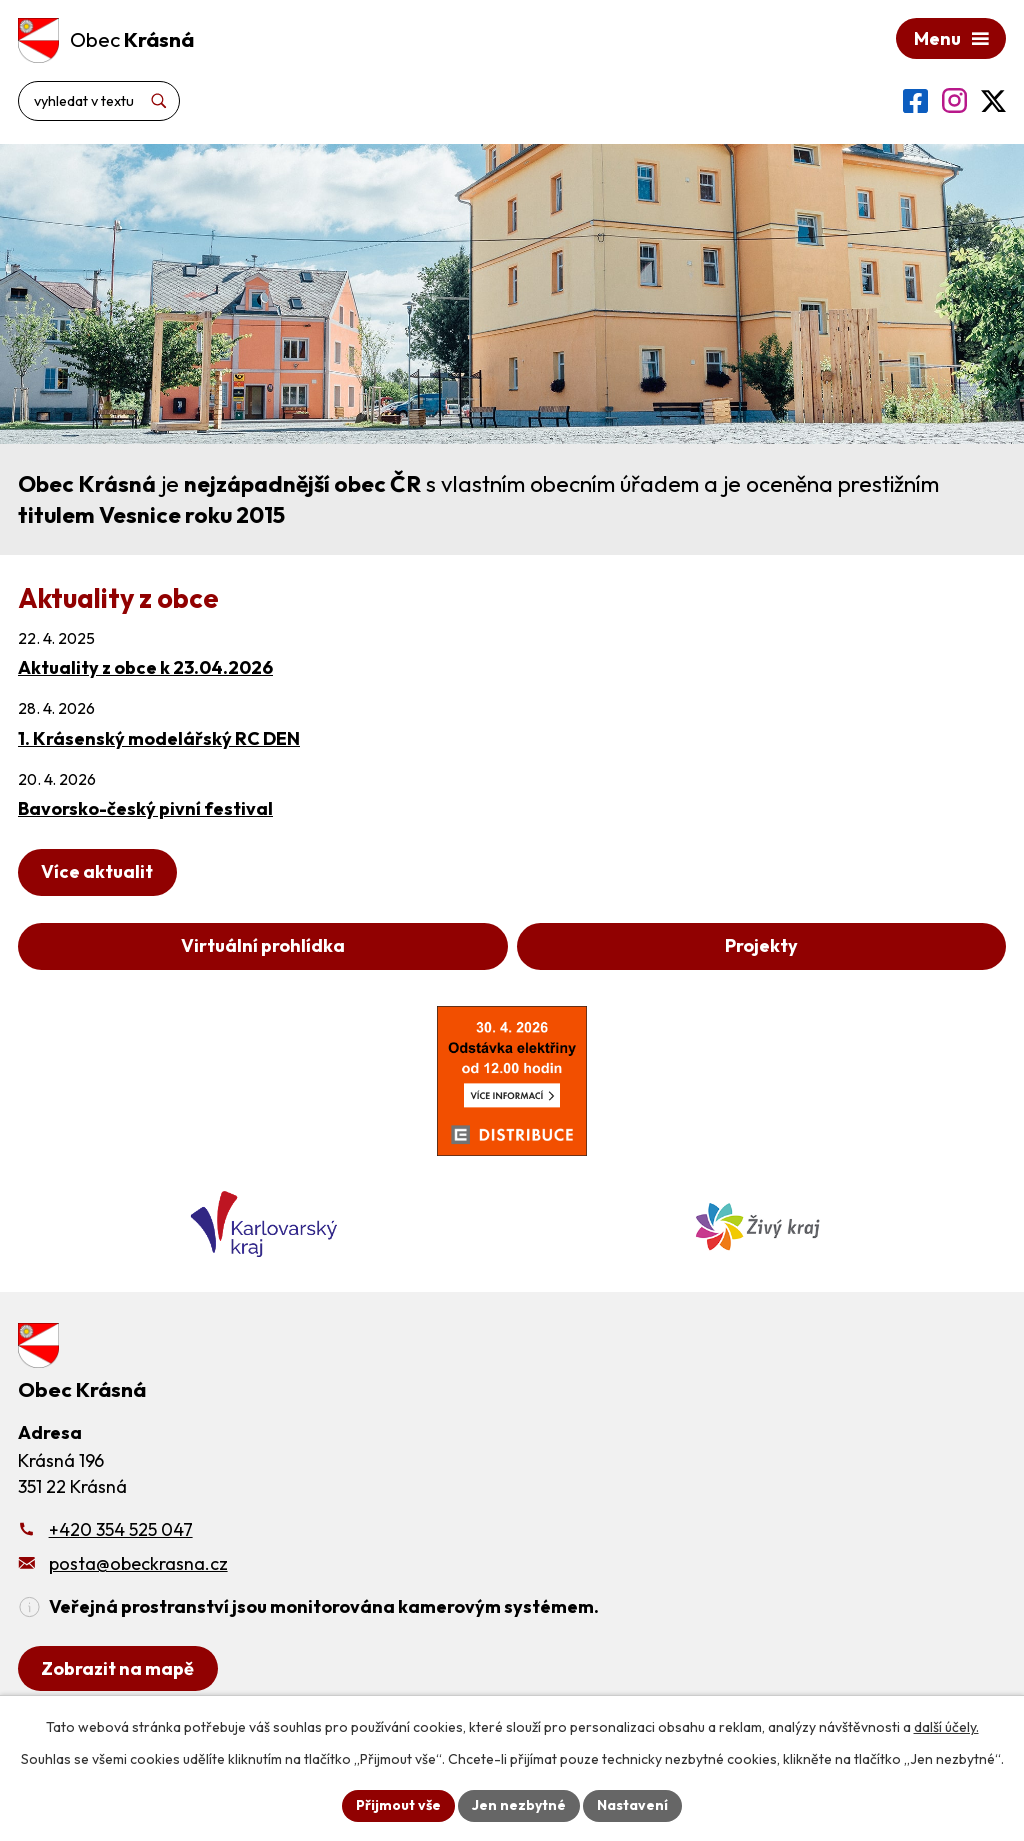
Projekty (761, 945)
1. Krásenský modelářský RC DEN (159, 738)
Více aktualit (97, 871)
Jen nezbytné (519, 1805)
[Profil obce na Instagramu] (954, 100)
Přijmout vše (398, 1805)
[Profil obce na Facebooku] (915, 101)
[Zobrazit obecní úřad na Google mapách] (118, 1668)
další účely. (946, 1727)
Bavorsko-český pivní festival (145, 808)
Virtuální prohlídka (263, 945)
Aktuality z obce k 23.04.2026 (145, 667)
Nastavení (632, 1805)
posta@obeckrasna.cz (138, 1563)
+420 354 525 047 (121, 1529)
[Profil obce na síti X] (993, 101)
